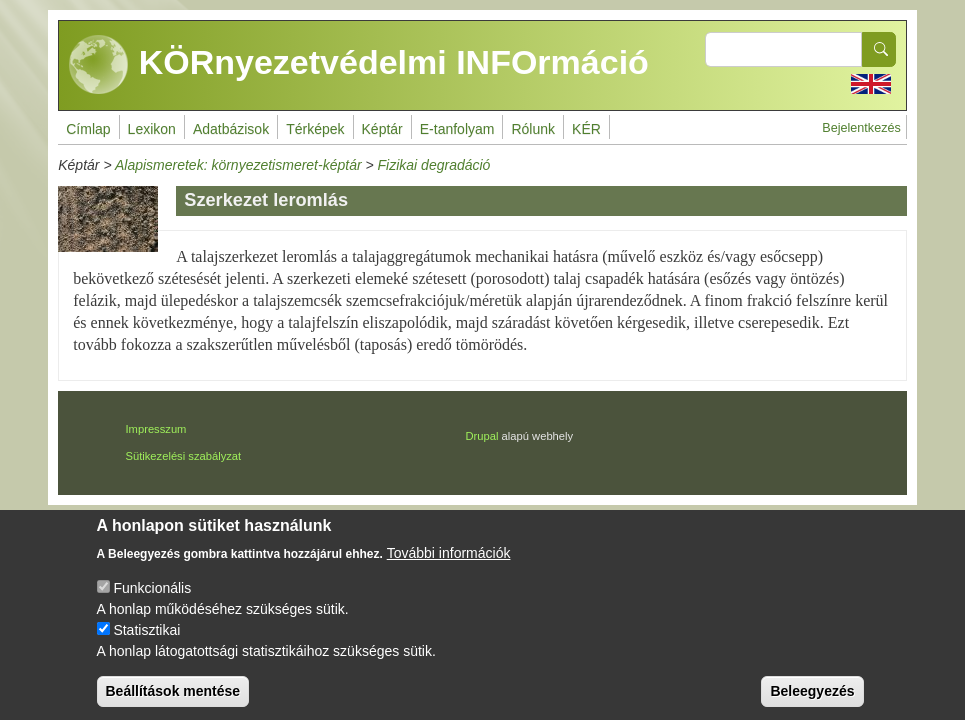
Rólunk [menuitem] (533, 129)
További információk (449, 567)
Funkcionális (152, 602)
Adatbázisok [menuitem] (231, 129)
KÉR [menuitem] (586, 129)
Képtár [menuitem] (382, 129)
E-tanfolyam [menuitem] (457, 129)
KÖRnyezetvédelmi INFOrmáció (359, 65)
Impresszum (156, 429)
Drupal (482, 436)
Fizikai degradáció (434, 165)
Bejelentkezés (861, 128)
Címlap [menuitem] (88, 129)
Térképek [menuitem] (315, 129)
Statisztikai (146, 644)
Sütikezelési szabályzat (184, 456)
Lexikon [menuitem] (152, 129)
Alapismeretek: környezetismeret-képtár (238, 165)
